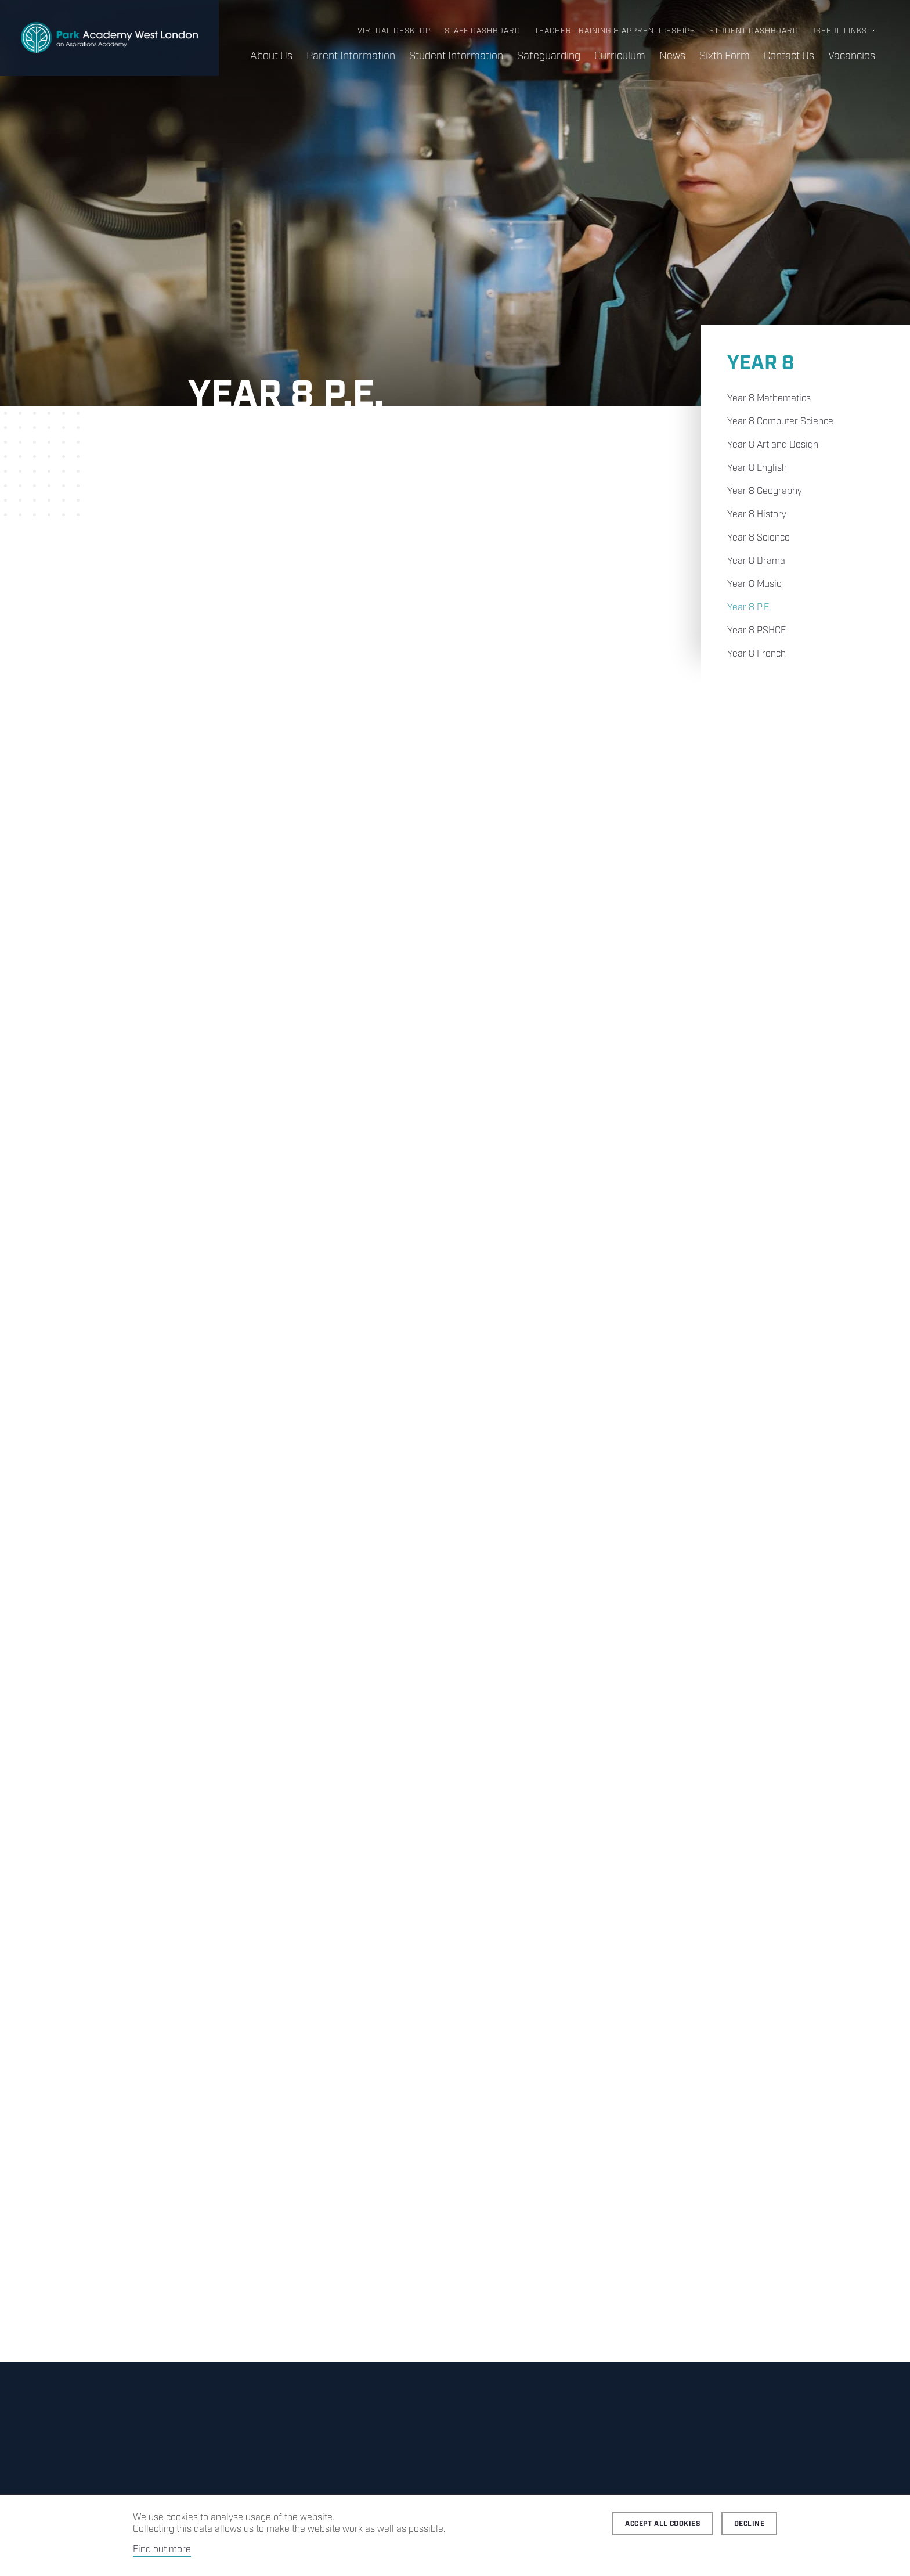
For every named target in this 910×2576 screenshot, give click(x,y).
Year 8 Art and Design (772, 445)
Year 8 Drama (756, 561)
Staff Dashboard (483, 31)
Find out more (162, 2549)
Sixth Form (724, 56)
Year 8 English (757, 468)
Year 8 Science (758, 538)
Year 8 (760, 364)
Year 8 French (756, 654)
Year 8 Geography (764, 491)
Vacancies (851, 56)
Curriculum (619, 56)
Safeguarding (548, 56)
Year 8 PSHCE (756, 631)
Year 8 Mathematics (769, 398)
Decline (749, 2524)
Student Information (456, 56)
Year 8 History (756, 515)
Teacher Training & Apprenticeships (615, 31)
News (672, 56)
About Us (271, 56)
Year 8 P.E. (749, 607)
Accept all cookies (662, 2524)
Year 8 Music (754, 584)
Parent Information (350, 56)
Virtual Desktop (394, 31)
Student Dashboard (754, 31)
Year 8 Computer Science (780, 422)
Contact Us (789, 56)
